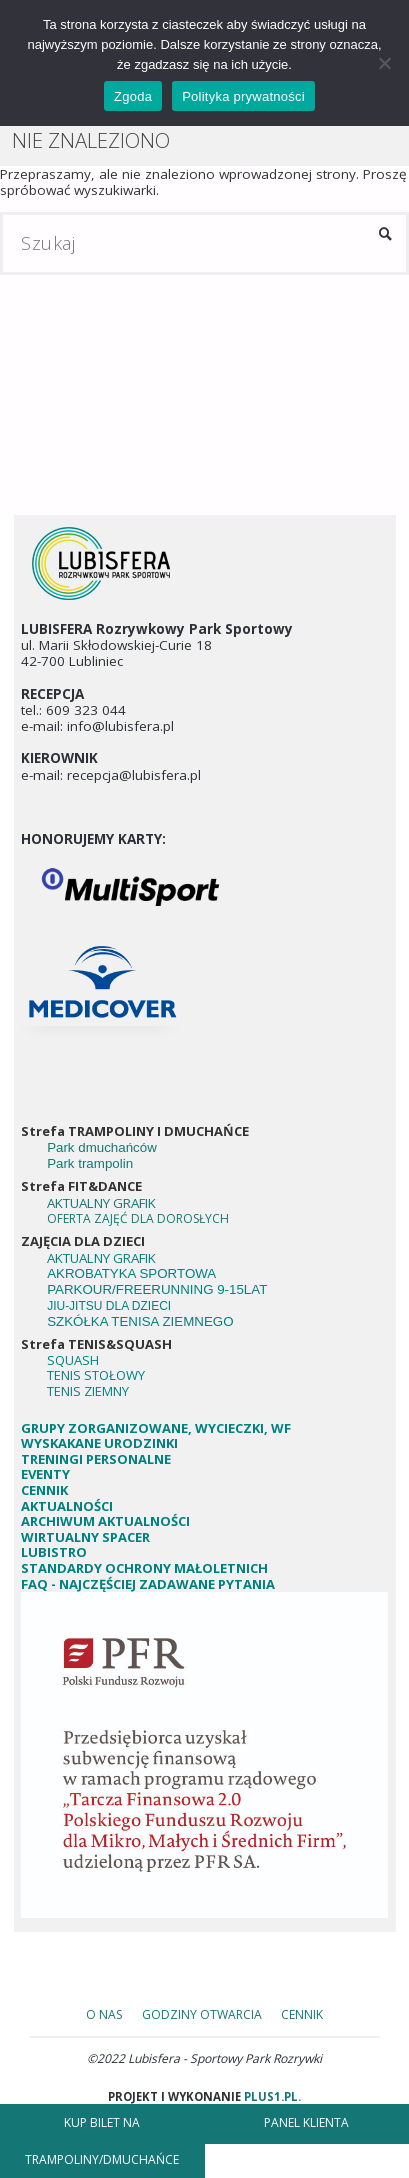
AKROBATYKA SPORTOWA (131, 1273)
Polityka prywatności (243, 96)
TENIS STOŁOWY (96, 1375)
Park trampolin (90, 1163)
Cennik (302, 2014)
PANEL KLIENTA (306, 2122)
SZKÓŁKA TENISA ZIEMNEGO (140, 1321)
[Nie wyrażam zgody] (384, 63)
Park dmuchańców (102, 1147)
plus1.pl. (271, 2096)
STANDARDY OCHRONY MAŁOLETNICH (146, 1568)
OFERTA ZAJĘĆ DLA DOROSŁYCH (138, 1218)
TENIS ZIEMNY (88, 1391)
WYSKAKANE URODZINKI (99, 1443)
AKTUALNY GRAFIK (103, 1203)
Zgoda (133, 96)
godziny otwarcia (202, 2014)
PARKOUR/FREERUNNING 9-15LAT (157, 1289)
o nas (104, 2014)
